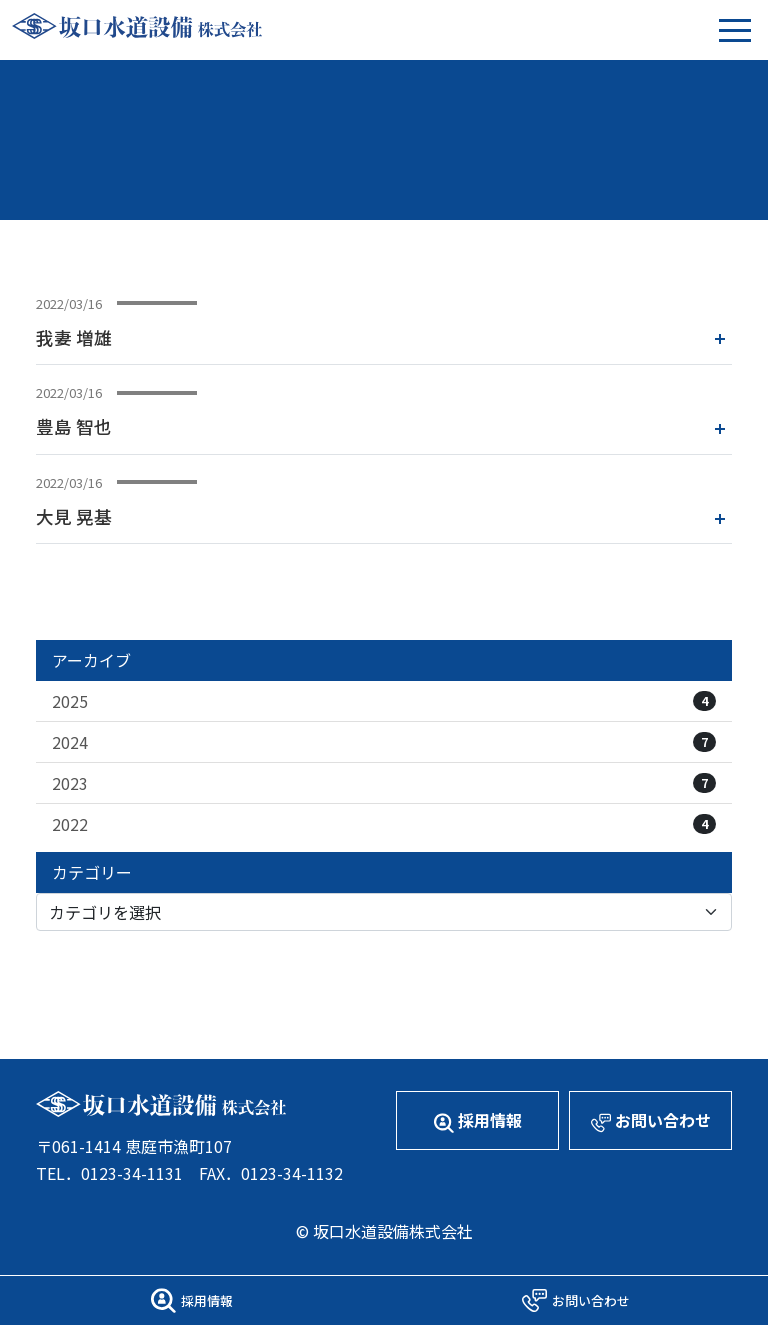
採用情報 (478, 1120)
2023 (384, 783)
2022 (384, 824)
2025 (384, 701)
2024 (384, 742)
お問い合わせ (651, 1120)
